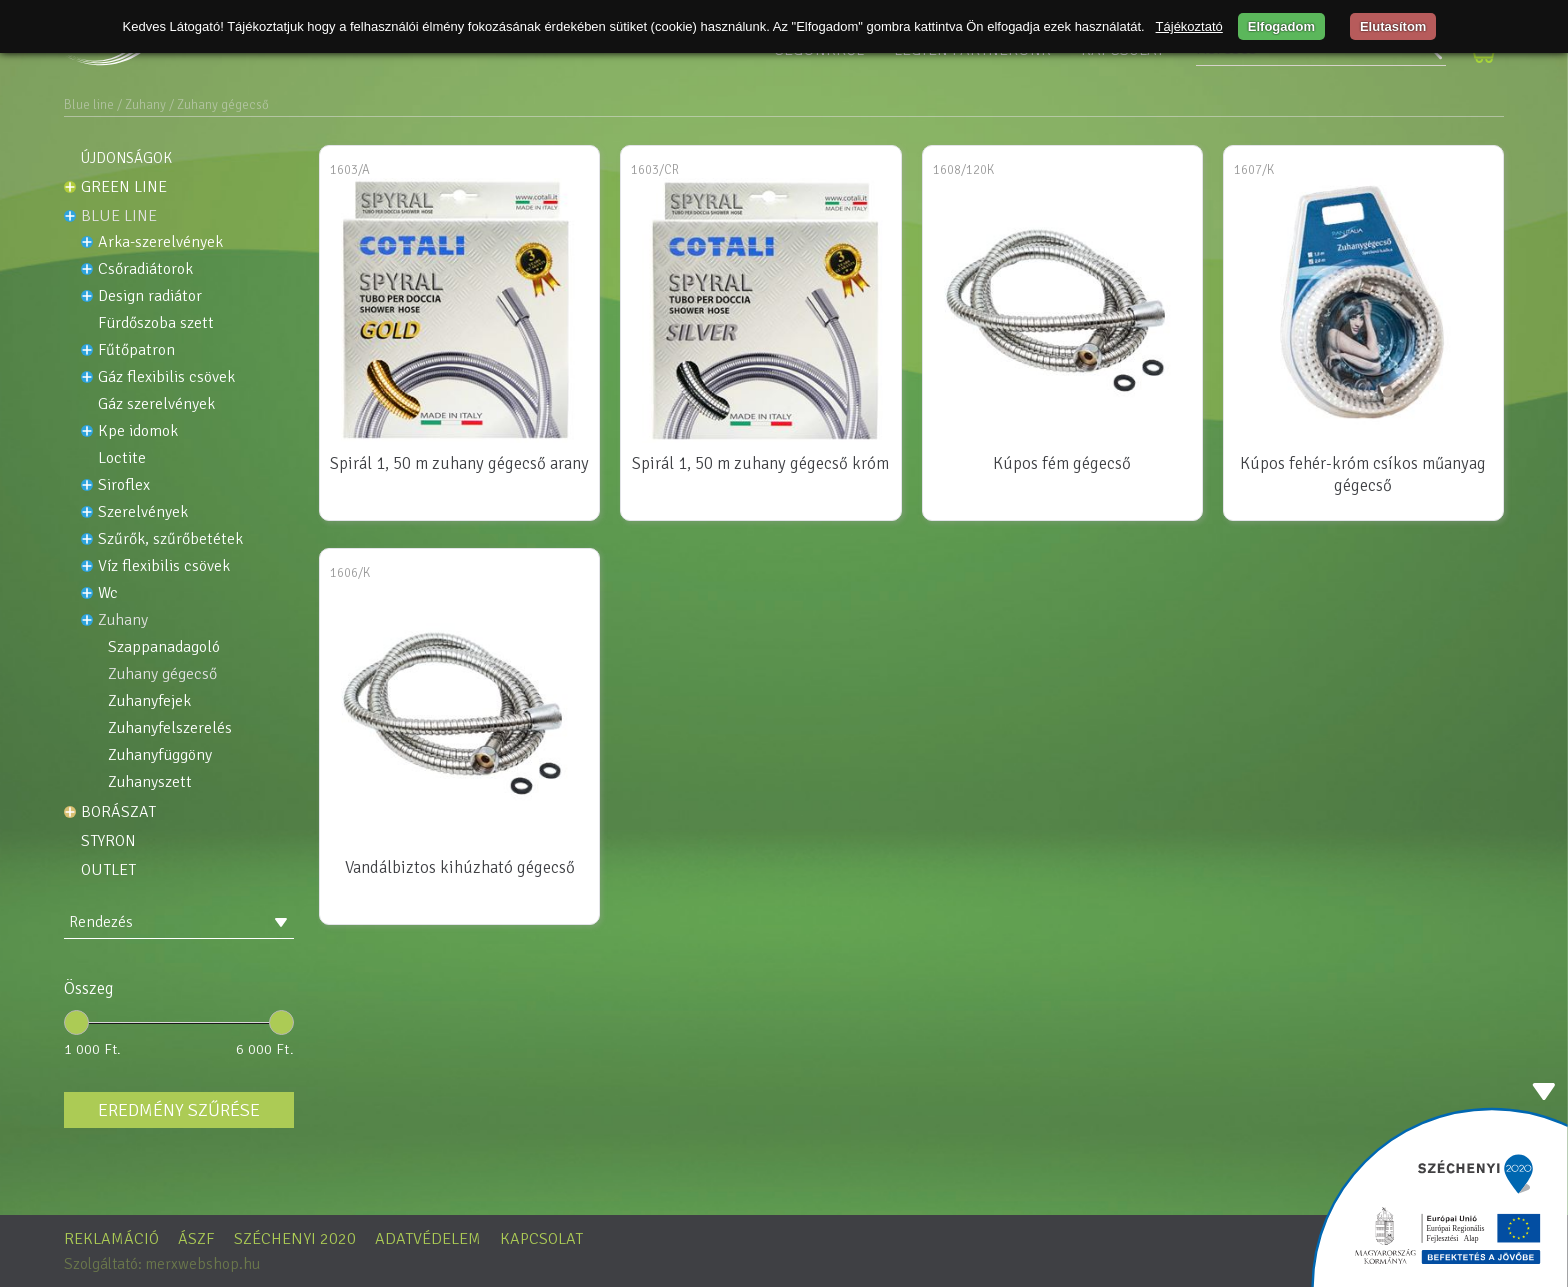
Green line (124, 187)
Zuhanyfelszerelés (170, 728)
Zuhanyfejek (149, 701)
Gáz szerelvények (156, 404)
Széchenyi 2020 (295, 1239)
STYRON (108, 841)
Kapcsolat (541, 1239)
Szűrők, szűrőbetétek (170, 539)
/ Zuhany (141, 105)
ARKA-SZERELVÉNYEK (160, 242)
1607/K (1254, 170)
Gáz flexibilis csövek (166, 377)
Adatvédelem (428, 1239)
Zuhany (123, 620)
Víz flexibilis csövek (164, 566)
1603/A (350, 170)
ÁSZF (196, 1239)
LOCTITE (122, 458)
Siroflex (124, 485)
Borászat (118, 812)
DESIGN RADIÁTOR (150, 296)
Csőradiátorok (145, 269)
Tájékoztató (1189, 26)
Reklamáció (111, 1239)
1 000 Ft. (93, 1049)
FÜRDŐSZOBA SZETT (156, 323)
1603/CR (655, 170)
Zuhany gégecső (162, 674)
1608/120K (963, 170)
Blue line (89, 105)
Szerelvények (143, 512)
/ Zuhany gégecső (219, 105)
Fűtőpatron (136, 350)
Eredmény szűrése (179, 1110)
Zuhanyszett (150, 782)
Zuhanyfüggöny (160, 755)
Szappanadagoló (164, 647)
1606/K (350, 573)
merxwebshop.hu (202, 1264)
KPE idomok (138, 431)
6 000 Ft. (265, 1049)
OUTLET (108, 870)
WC (108, 593)
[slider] (76, 1022)
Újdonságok (126, 158)
